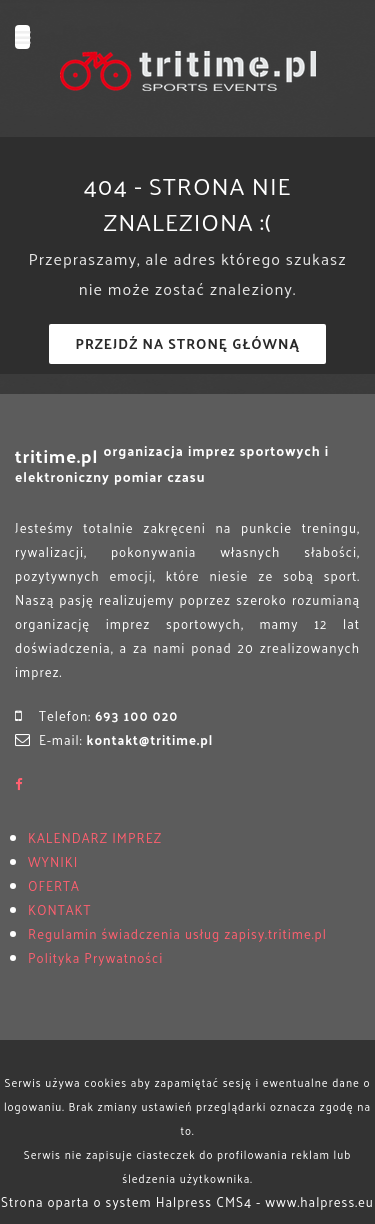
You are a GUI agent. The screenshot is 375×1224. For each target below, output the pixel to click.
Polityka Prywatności (95, 957)
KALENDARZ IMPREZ (95, 837)
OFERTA (54, 885)
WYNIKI (53, 861)
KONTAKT (59, 909)
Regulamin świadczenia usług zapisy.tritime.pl (177, 933)
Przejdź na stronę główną (187, 343)
